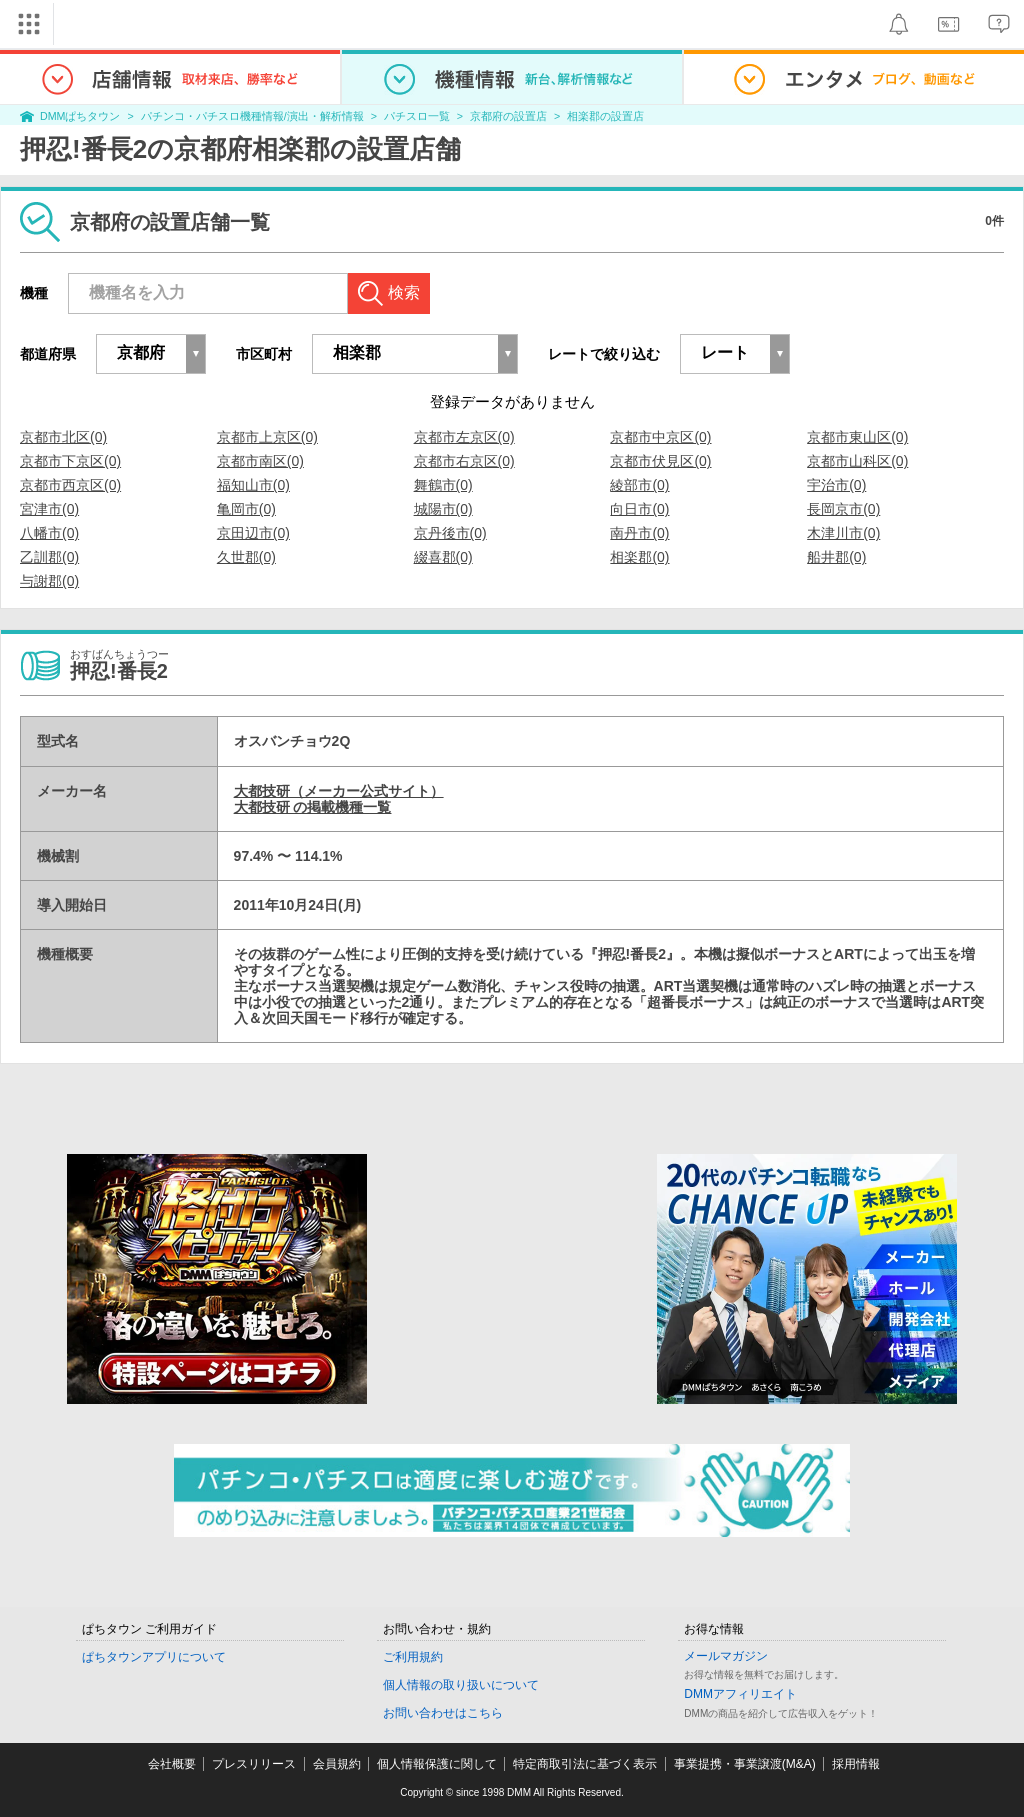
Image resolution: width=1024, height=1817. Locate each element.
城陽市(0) (443, 509)
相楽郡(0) (639, 557)
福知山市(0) (253, 485)
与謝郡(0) (49, 581)
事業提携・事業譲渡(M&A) (745, 1764)
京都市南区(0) (260, 461)
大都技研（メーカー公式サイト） (339, 791)
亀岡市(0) (246, 509)
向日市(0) (639, 509)
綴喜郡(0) (443, 557)
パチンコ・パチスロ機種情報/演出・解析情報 (252, 116)
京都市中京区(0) (660, 437)
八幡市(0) (49, 533)
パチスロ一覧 (417, 116)
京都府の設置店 (508, 116)
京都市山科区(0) (857, 461)
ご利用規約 (413, 1657)
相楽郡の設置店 (605, 116)
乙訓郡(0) (49, 557)
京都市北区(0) (63, 437)
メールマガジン (726, 1656)
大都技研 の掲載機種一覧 (313, 807)
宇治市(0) (836, 485)
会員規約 (337, 1764)
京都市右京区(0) (464, 461)
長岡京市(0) (843, 509)
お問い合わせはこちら (443, 1713)
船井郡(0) (836, 557)
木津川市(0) (843, 533)
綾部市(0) (639, 485)
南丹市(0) (639, 533)
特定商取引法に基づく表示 (585, 1764)
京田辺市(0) (253, 533)
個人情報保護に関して (437, 1764)
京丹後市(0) (450, 533)
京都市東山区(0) (857, 437)
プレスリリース (254, 1764)
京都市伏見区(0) (660, 461)
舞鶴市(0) (443, 485)
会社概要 (172, 1764)
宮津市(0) (49, 509)
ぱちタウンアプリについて (154, 1657)
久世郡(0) (246, 557)
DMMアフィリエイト (740, 1694)
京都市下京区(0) (70, 461)
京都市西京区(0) (70, 485)
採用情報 (856, 1764)
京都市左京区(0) (464, 437)
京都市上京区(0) (267, 437)
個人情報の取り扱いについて (461, 1685)
